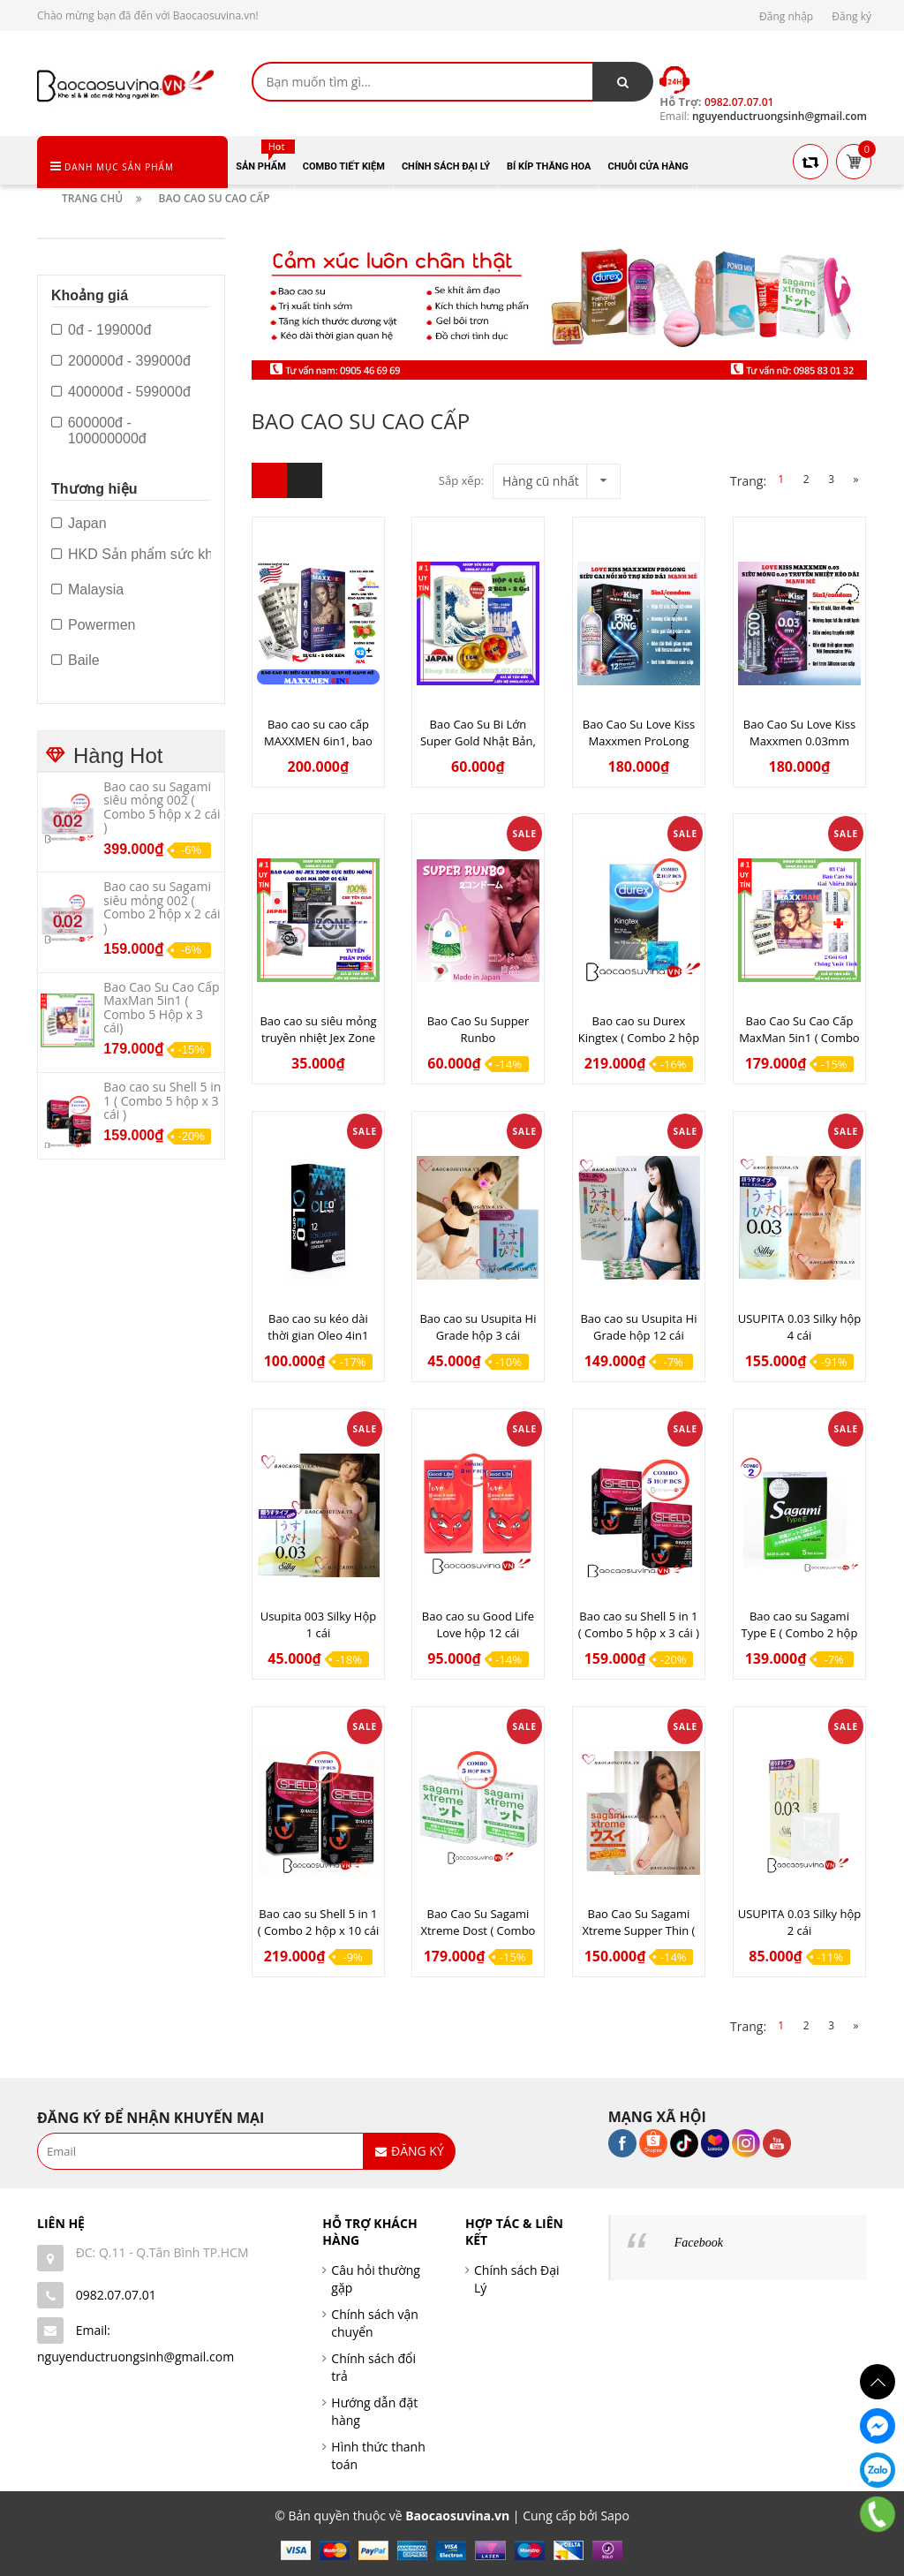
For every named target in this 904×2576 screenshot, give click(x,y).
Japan (79, 524)
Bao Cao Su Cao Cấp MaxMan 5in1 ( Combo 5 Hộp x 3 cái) (799, 1037)
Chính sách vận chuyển (374, 2323)
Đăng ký (851, 16)
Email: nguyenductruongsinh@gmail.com (135, 2343)
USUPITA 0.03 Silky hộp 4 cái (800, 1327)
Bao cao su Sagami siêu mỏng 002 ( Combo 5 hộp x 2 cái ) (161, 806)
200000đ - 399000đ (121, 361)
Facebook (698, 2242)
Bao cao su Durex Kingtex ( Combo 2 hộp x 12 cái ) (638, 1037)
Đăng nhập (786, 16)
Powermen (93, 625)
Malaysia (87, 590)
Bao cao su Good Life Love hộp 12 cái (478, 1624)
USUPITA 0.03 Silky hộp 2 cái (800, 1922)
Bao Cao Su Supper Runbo (478, 1029)
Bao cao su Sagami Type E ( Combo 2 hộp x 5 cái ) (800, 1633)
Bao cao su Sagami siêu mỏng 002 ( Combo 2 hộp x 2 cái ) (161, 906)
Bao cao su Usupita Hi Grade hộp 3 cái (477, 1327)
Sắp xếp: (461, 480)
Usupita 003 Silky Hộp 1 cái (318, 1624)
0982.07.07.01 (116, 2294)
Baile (75, 661)
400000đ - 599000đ (121, 392)
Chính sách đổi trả (373, 2367)
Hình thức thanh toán (378, 2455)
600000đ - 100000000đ (99, 431)
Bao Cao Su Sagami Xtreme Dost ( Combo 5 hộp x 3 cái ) (477, 1930)
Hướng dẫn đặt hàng (374, 2411)
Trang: (759, 480)
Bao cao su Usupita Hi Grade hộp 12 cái (638, 1327)
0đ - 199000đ (101, 330)
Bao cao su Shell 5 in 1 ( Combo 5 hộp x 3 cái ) (638, 1624)
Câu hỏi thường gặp (375, 2279)
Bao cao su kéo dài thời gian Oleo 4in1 (317, 1327)
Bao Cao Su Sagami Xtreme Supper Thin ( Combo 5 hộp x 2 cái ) (638, 1930)
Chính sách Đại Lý (517, 2279)
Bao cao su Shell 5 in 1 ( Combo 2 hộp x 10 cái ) (319, 1930)
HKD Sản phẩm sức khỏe (140, 555)
